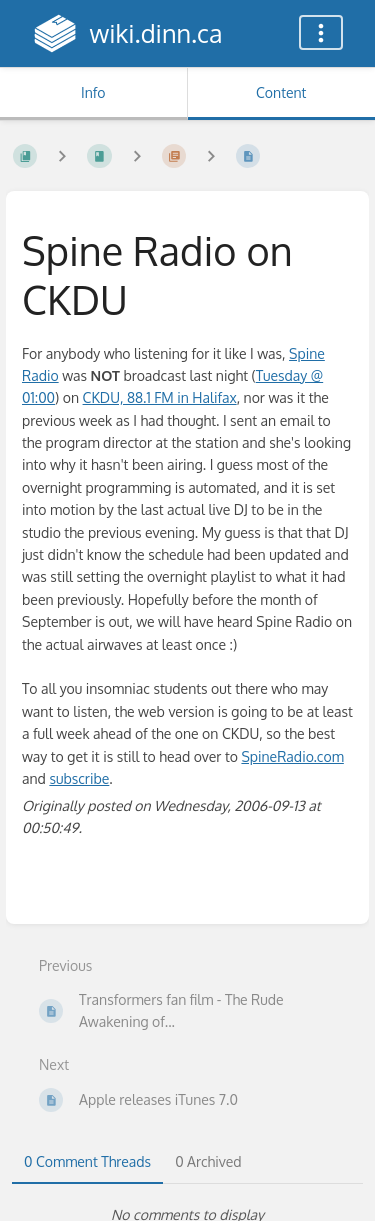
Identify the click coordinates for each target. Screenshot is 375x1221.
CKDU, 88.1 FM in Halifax (160, 397)
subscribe (79, 778)
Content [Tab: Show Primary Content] (281, 92)
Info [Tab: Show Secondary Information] (93, 92)
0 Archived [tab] (208, 1161)
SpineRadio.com (292, 756)
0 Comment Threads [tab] (87, 1161)
